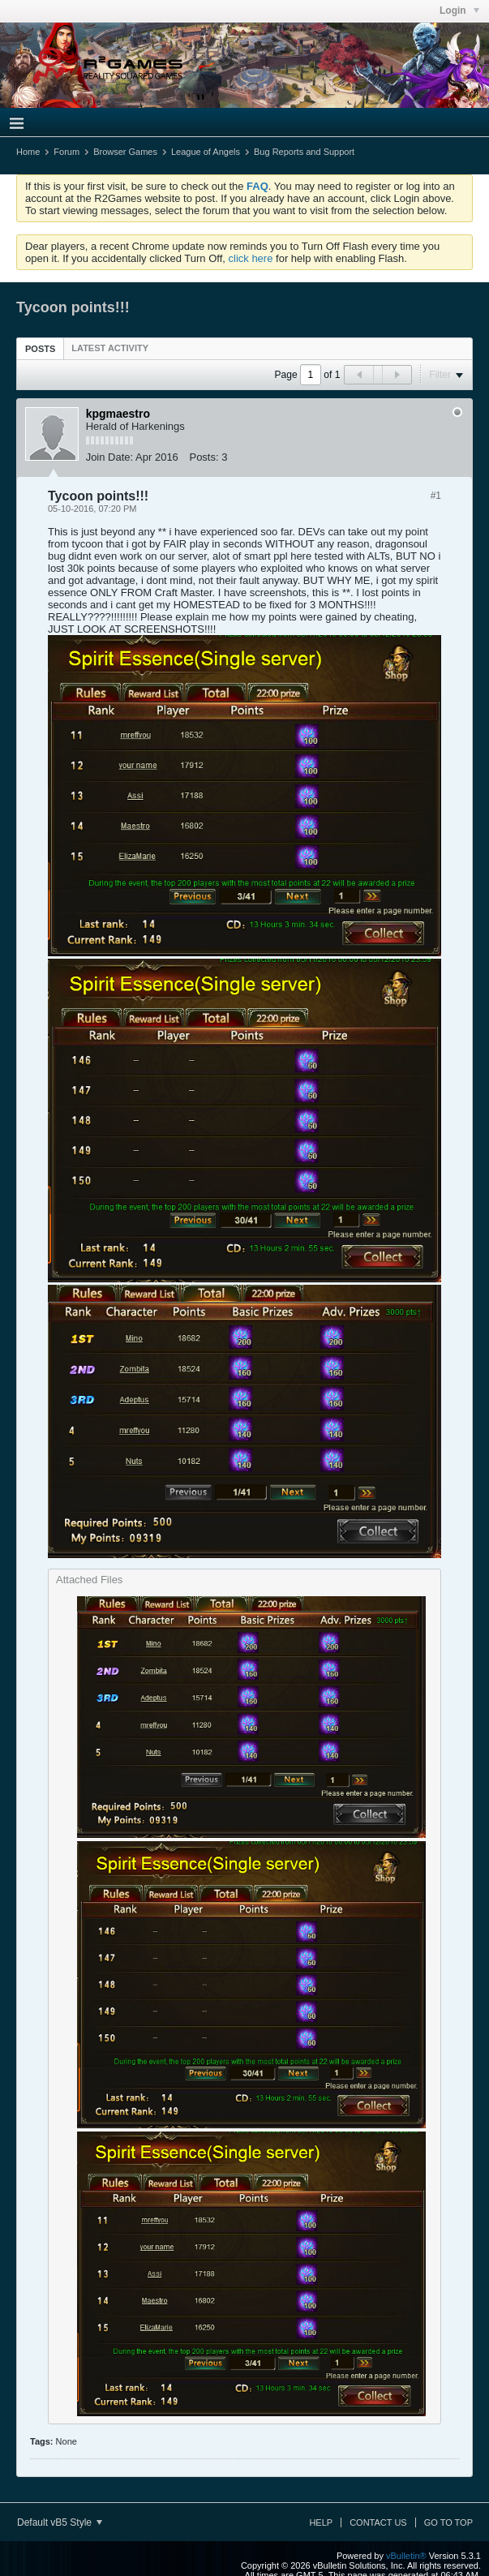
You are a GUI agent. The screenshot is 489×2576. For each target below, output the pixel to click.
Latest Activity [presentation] (109, 348)
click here (251, 258)
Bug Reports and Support (304, 152)
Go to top (448, 2522)
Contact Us (378, 2522)
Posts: (203, 457)
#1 (436, 495)
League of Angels (205, 152)
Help (320, 2522)
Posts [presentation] (40, 349)
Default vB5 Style (59, 2522)
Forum (66, 152)
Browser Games (125, 152)
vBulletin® (406, 2556)
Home (28, 152)
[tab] (40, 348)
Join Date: (110, 457)
